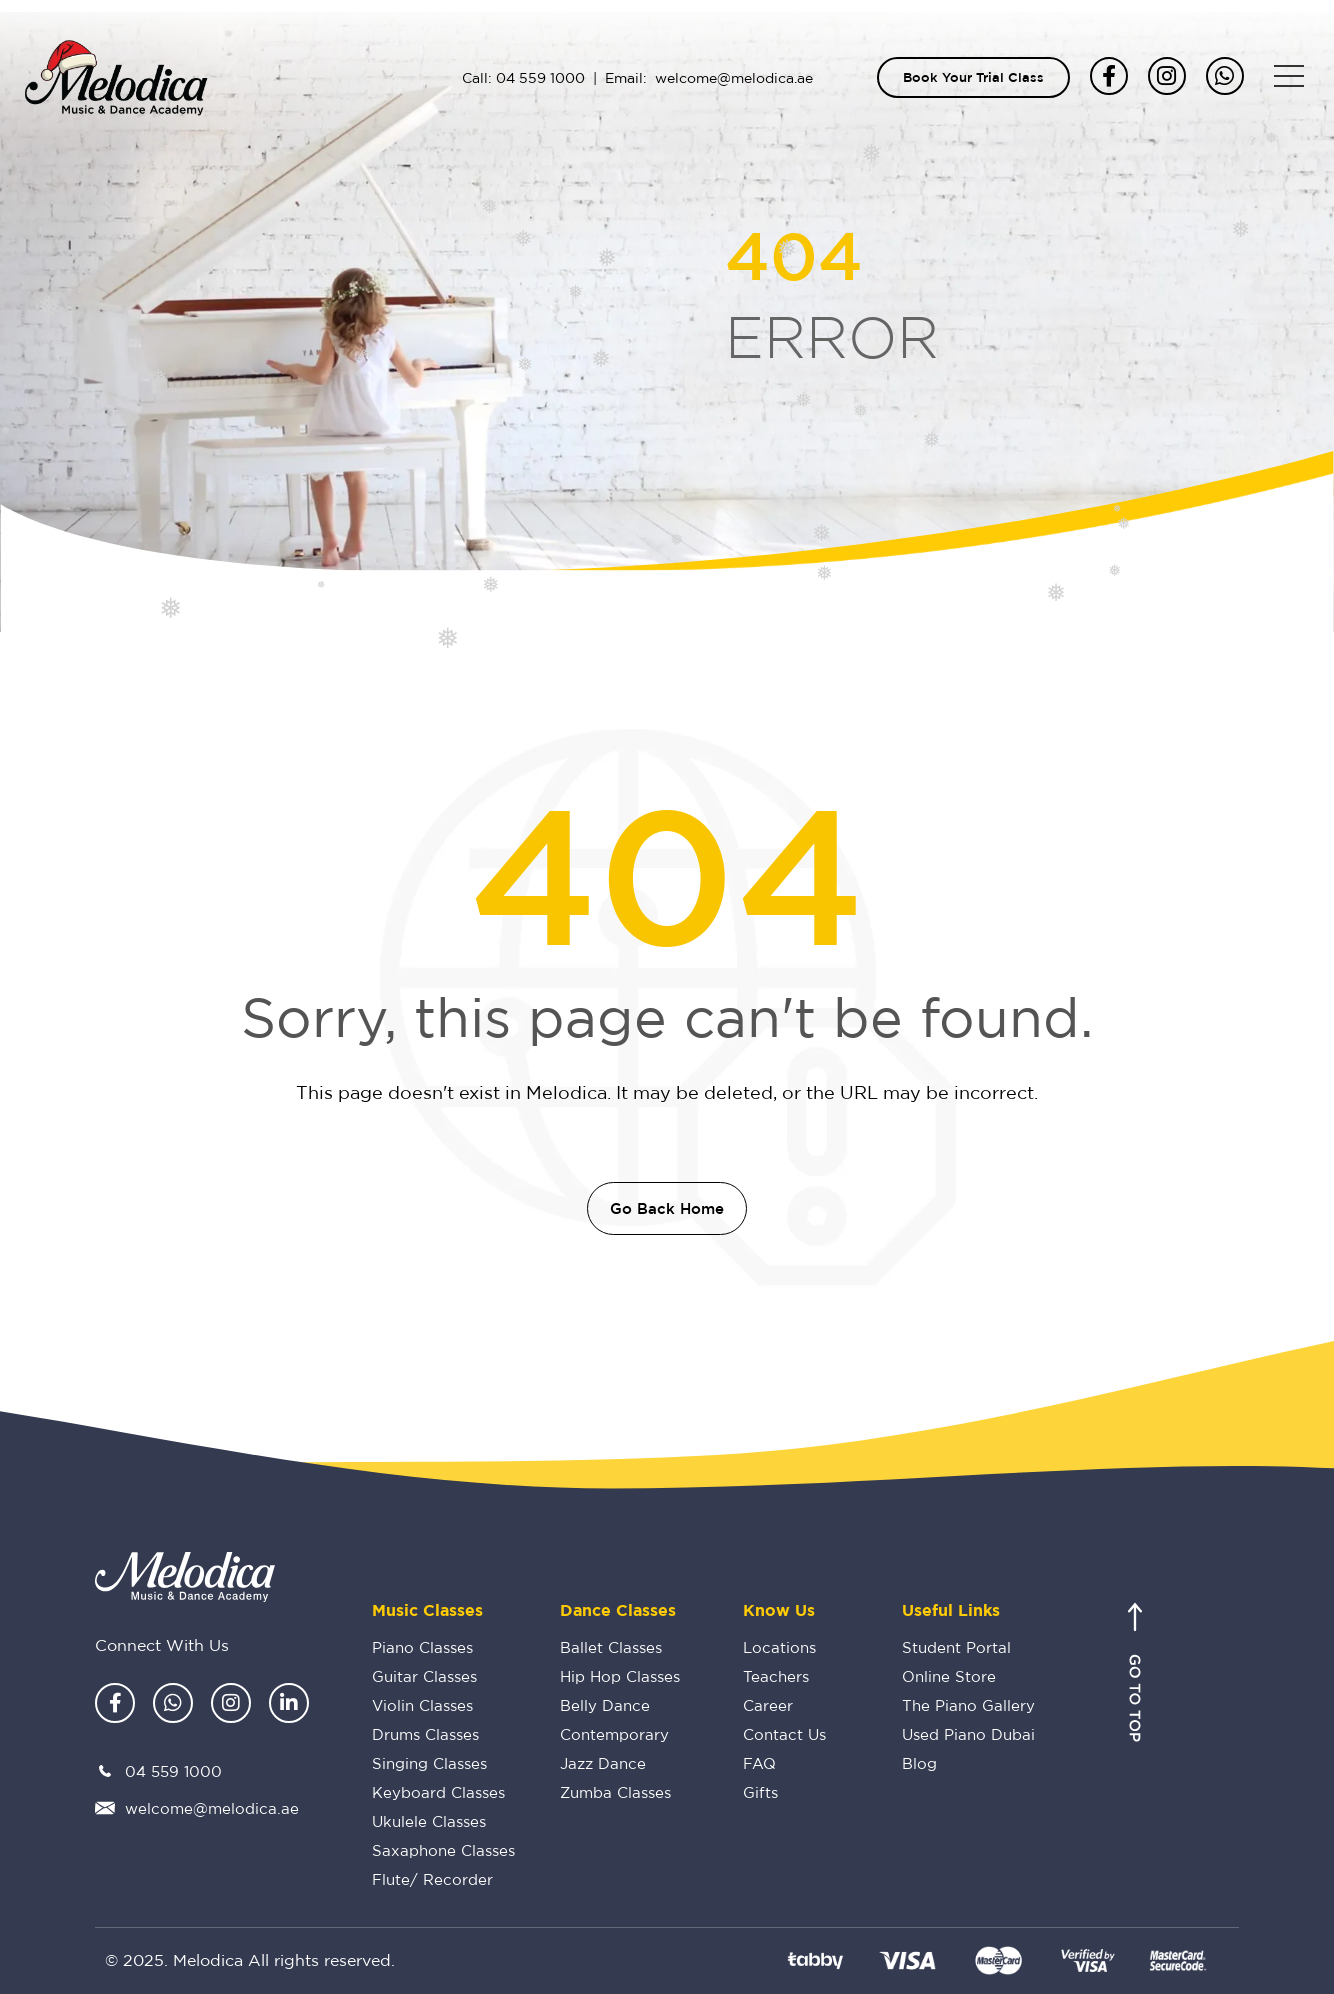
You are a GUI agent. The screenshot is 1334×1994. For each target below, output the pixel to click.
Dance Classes (618, 1610)
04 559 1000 (540, 77)
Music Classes (427, 1610)
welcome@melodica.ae (734, 77)
